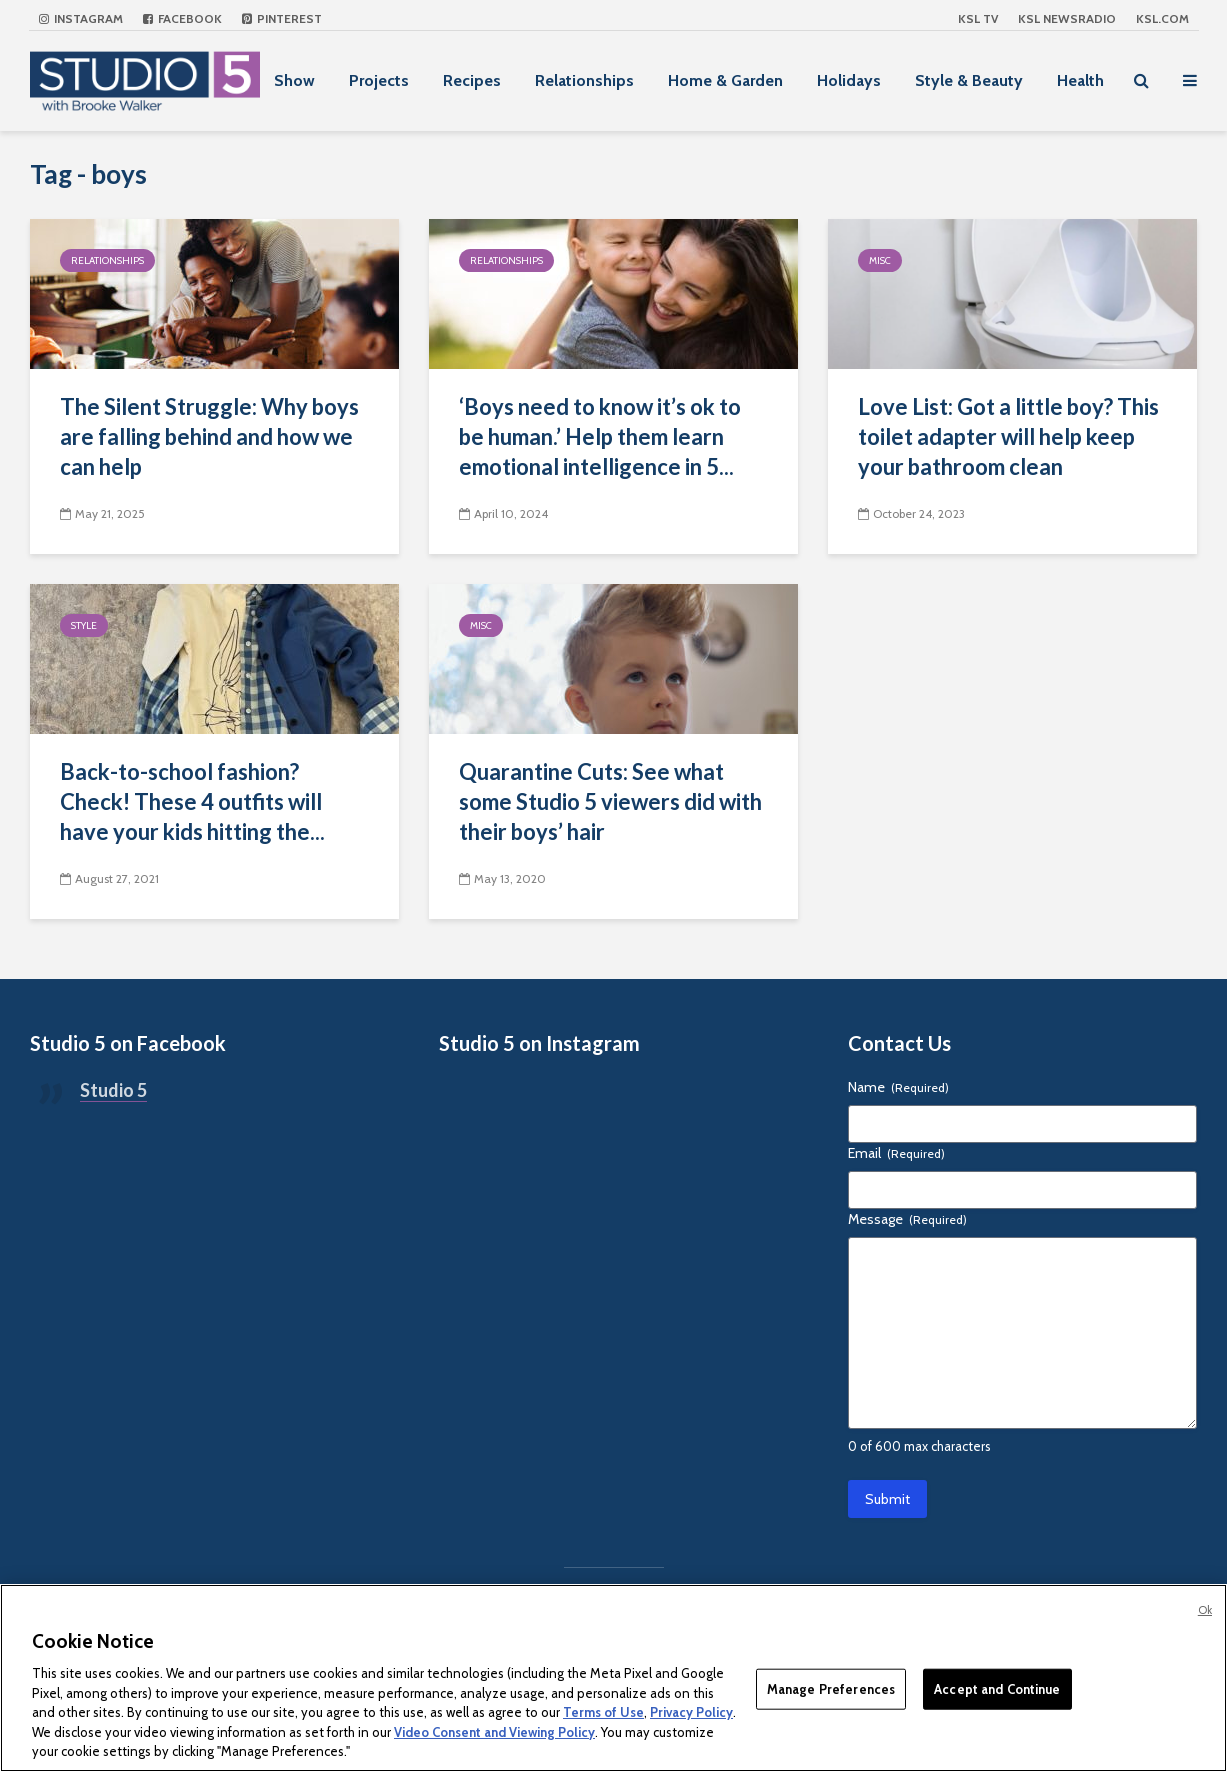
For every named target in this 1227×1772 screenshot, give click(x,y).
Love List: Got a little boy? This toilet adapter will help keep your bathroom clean (1008, 436)
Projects (379, 80)
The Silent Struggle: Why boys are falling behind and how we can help (209, 436)
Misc (880, 260)
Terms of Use (603, 1712)
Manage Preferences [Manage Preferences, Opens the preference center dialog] (831, 1688)
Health (1080, 80)
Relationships (584, 80)
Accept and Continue (997, 1688)
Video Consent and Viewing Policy (494, 1732)
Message (907, 1219)
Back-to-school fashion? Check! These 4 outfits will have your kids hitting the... (192, 801)
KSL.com (1162, 18)
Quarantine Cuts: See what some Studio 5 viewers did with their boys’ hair (610, 801)
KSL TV (978, 18)
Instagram (81, 18)
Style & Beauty (969, 80)
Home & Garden (725, 80)
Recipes (472, 80)
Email (896, 1153)
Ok (1205, 1610)
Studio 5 (113, 1090)
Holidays (849, 80)
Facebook (182, 18)
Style (84, 625)
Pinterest (282, 18)
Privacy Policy (691, 1712)
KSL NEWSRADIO (1067, 18)
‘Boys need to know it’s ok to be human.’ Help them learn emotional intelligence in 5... (600, 436)
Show (294, 80)
